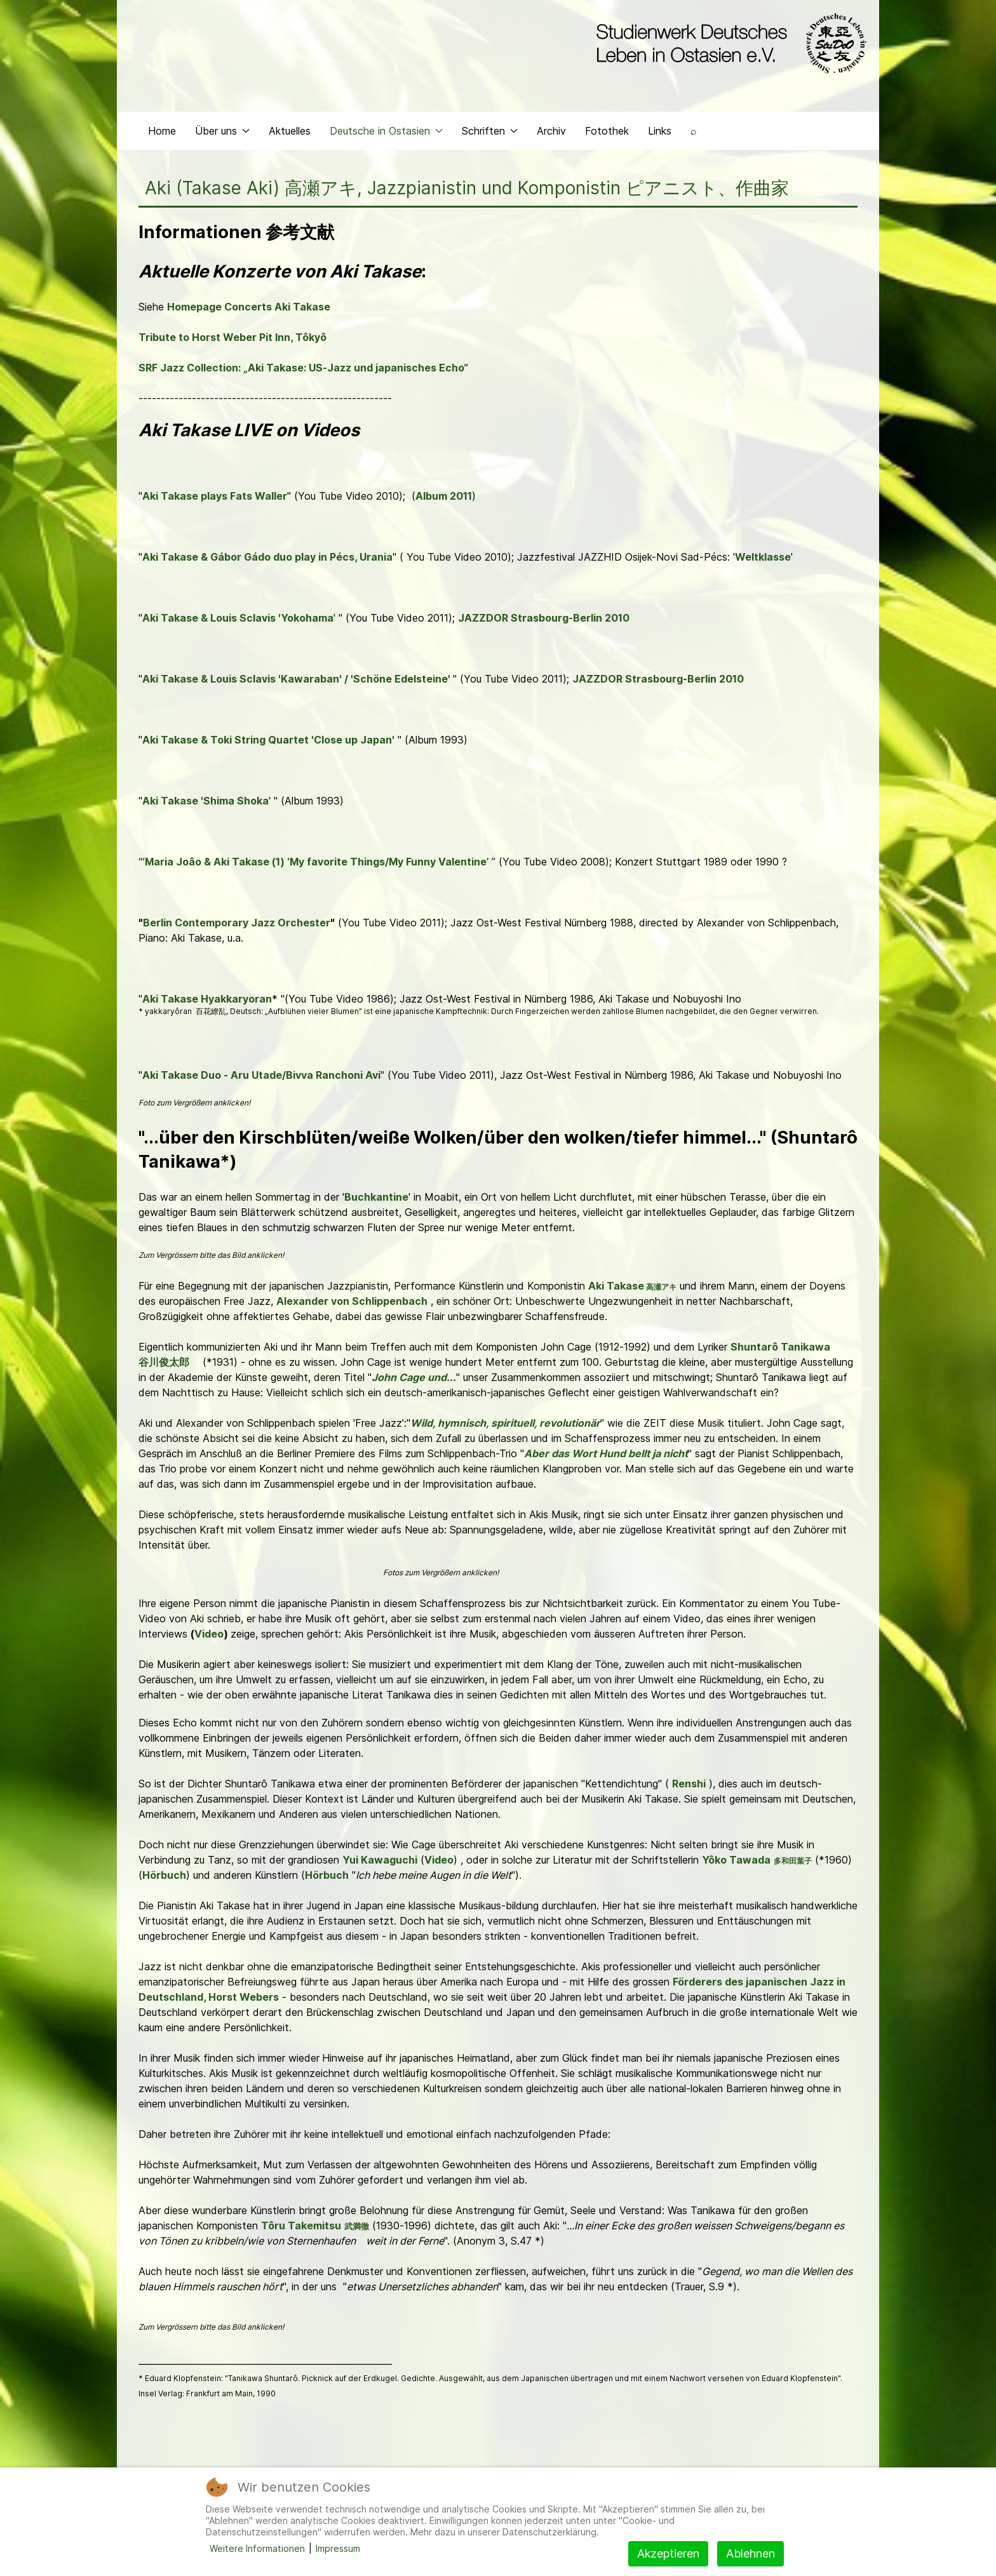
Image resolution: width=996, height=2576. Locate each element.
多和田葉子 (793, 1860)
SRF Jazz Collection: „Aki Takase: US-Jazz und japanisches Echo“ (303, 367)
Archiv (551, 130)
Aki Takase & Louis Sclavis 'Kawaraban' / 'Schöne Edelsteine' (297, 678)
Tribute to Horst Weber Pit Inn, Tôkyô (232, 337)
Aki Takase (616, 1285)
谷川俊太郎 (163, 1362)
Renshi (689, 1783)
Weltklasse (763, 557)
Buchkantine (376, 1197)
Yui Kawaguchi (379, 1859)
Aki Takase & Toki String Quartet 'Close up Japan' (268, 739)
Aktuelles (290, 130)
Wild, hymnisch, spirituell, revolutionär (505, 1423)
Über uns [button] (222, 130)
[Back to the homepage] (728, 43)
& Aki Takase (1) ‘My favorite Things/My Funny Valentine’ (346, 861)
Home (162, 130)
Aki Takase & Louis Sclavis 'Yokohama (237, 617)
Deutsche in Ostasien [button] (386, 130)
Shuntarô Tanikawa (780, 1346)
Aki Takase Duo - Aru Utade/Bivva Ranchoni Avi (261, 1075)
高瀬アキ (661, 1286)
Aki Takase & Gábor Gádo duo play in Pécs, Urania (267, 557)
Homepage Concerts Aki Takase (248, 306)
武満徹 (356, 2226)
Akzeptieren (668, 2553)
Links (659, 130)
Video (209, 1633)
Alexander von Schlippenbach (351, 1301)
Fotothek (607, 130)
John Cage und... (414, 1377)
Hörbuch (164, 1875)
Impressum (338, 2548)
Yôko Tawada (736, 1859)
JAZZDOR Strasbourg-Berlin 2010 (543, 617)
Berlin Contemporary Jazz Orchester (236, 922)
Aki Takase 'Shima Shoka (205, 800)
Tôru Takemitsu (301, 2225)
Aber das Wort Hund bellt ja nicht (606, 1453)
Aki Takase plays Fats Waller (214, 496)
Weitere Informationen (257, 2548)
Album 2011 (443, 496)
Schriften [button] (490, 130)
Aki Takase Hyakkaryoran (207, 998)
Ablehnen (750, 2553)
